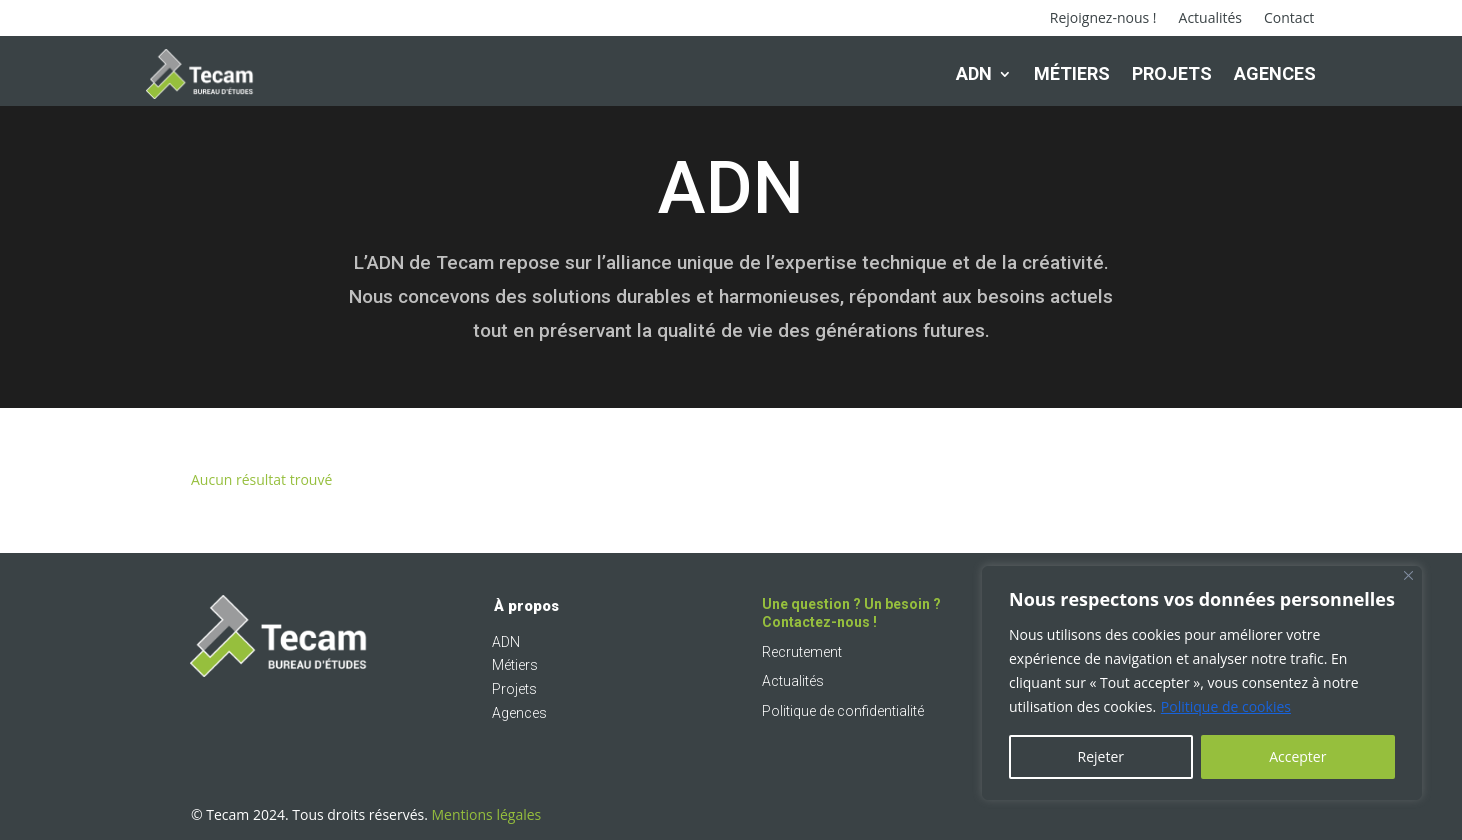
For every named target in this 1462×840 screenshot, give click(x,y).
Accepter (1297, 756)
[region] (1202, 683)
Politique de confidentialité (843, 711)
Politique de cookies (1226, 706)
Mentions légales (487, 814)
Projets (1172, 73)
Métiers (1072, 73)
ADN (974, 73)
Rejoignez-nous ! (1103, 19)
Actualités (1211, 19)
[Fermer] (1408, 575)
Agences (1275, 73)
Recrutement (802, 652)
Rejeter (1101, 756)
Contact (1289, 19)
